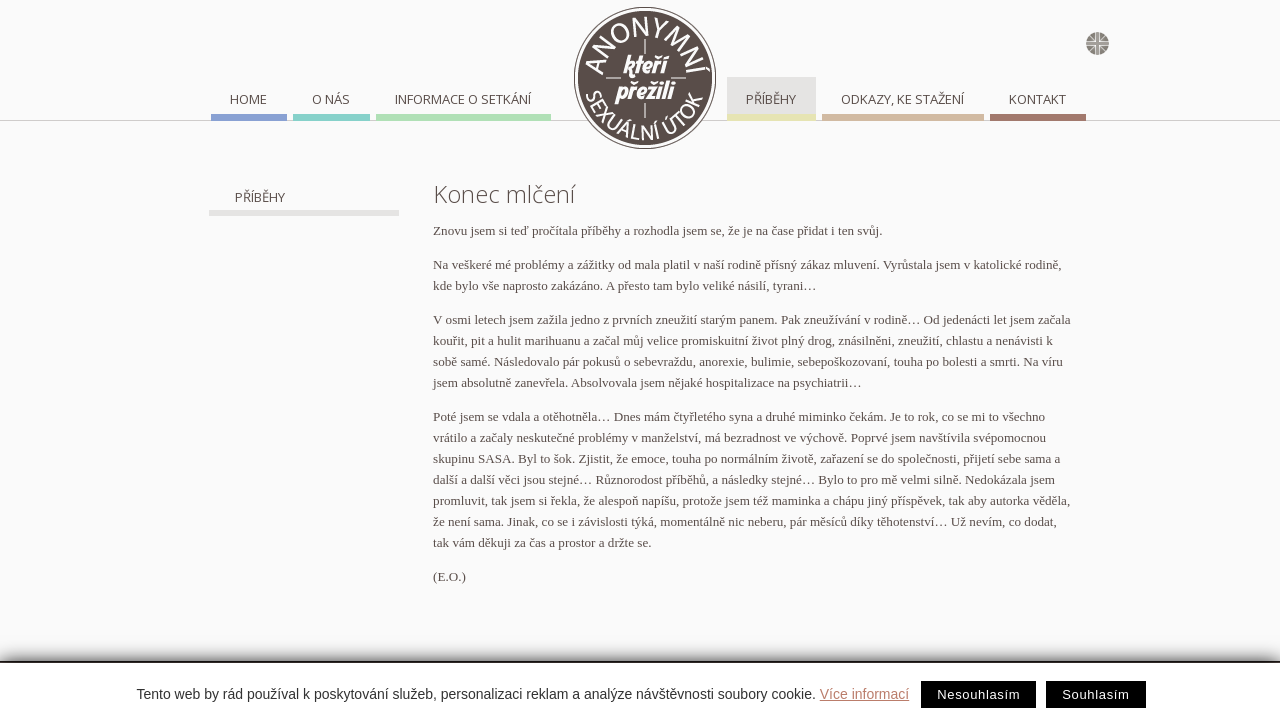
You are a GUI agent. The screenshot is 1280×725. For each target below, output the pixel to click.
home (248, 99)
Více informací (864, 694)
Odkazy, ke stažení (902, 99)
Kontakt (1037, 99)
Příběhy (771, 99)
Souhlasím (1095, 694)
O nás (331, 99)
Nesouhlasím (978, 694)
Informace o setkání (463, 99)
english (1101, 47)
